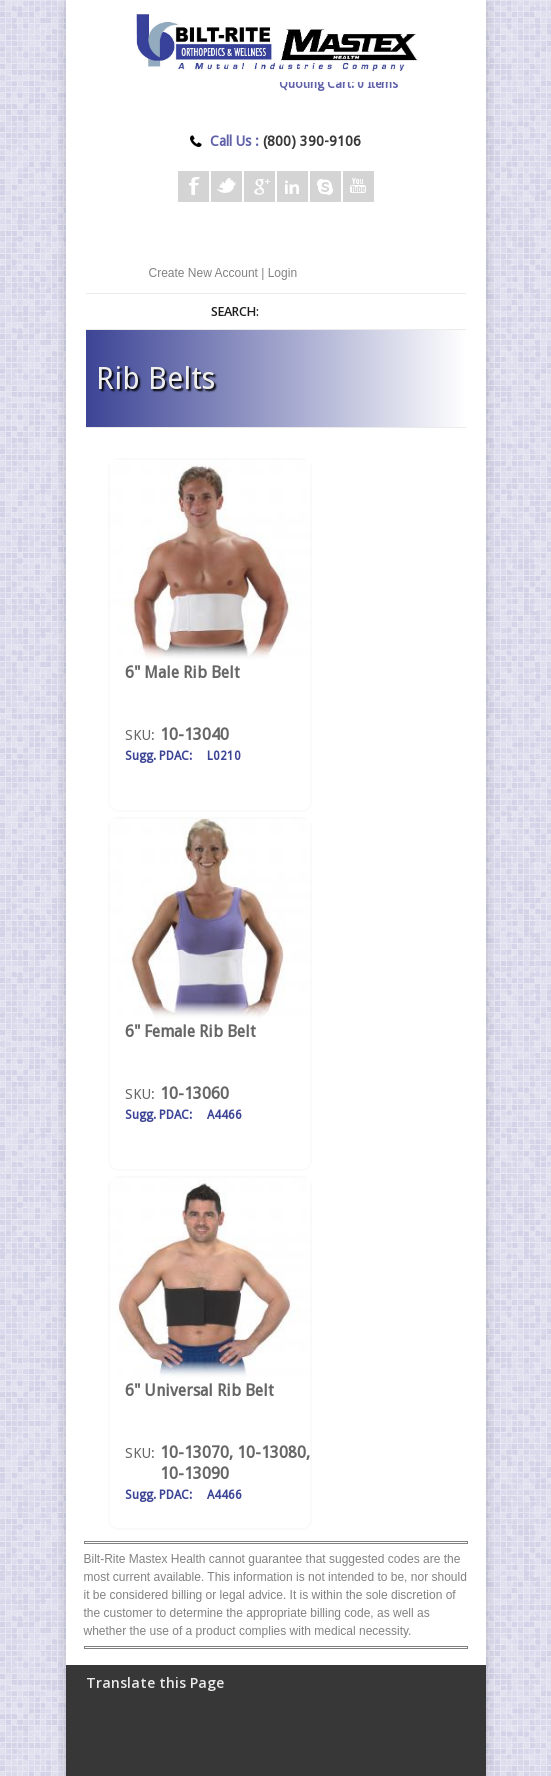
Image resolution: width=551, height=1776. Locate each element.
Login (282, 273)
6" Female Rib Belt (190, 1031)
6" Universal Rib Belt (199, 1390)
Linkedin (292, 186)
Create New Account (203, 273)
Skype (325, 186)
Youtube (358, 186)
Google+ (259, 186)
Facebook (193, 186)
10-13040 (194, 734)
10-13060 (194, 1093)
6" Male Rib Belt (182, 672)
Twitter (226, 186)
